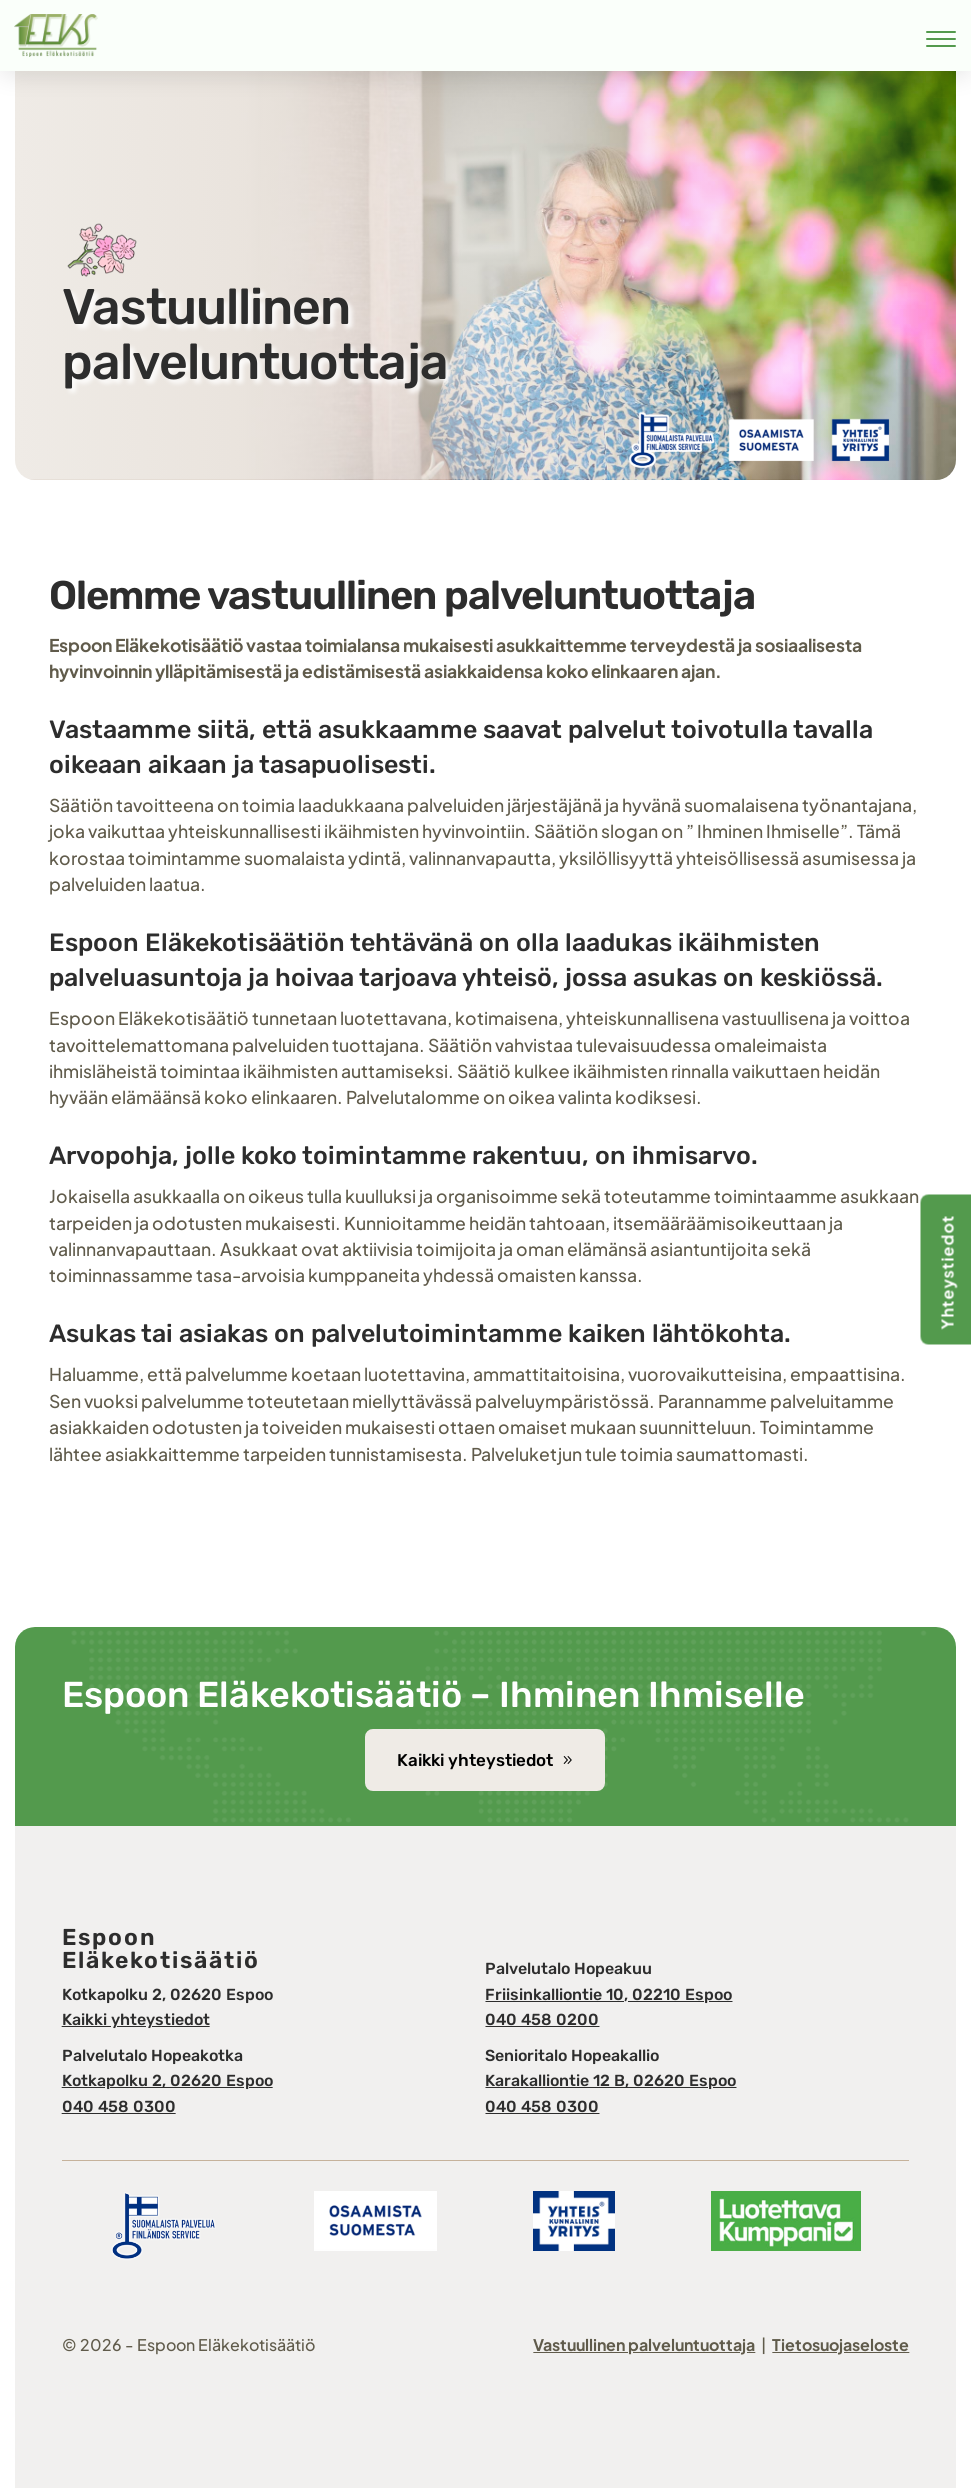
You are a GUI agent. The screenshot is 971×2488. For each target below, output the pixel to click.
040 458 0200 (542, 2019)
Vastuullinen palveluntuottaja (644, 2344)
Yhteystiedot (947, 1272)
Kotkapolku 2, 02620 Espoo (167, 2080)
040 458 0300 (119, 2106)
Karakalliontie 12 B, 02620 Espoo (610, 2080)
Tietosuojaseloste (840, 2344)
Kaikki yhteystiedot (475, 1760)
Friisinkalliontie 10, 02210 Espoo (608, 1994)
